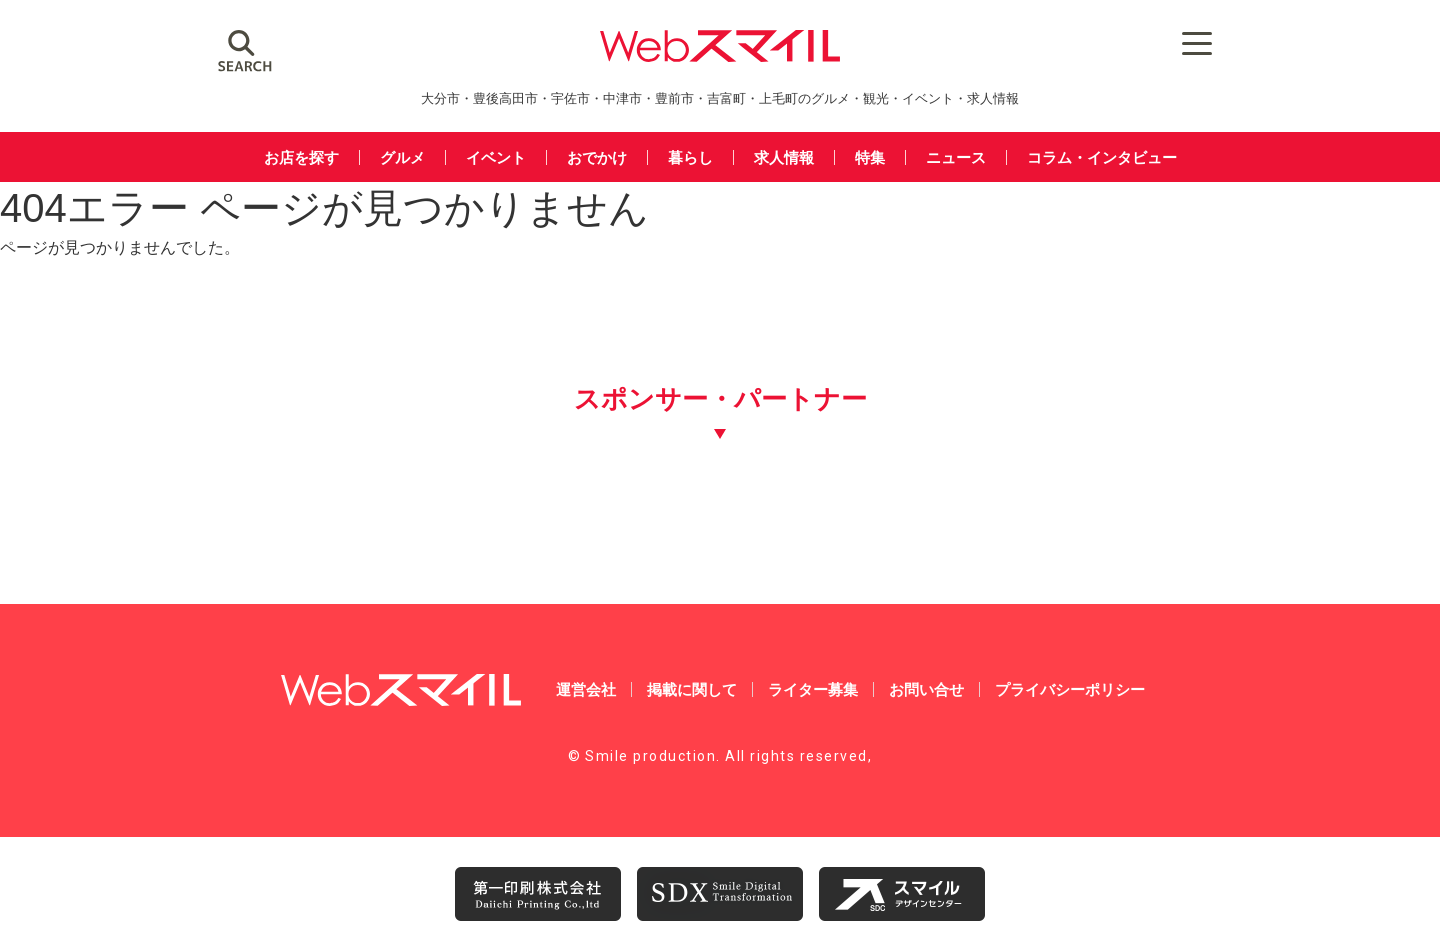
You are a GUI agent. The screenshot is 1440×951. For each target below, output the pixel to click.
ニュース (956, 157)
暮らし (690, 157)
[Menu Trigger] (1196, 42)
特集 (870, 157)
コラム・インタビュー (1102, 157)
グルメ (402, 157)
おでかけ (597, 157)
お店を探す (301, 157)
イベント (496, 157)
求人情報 (784, 157)
